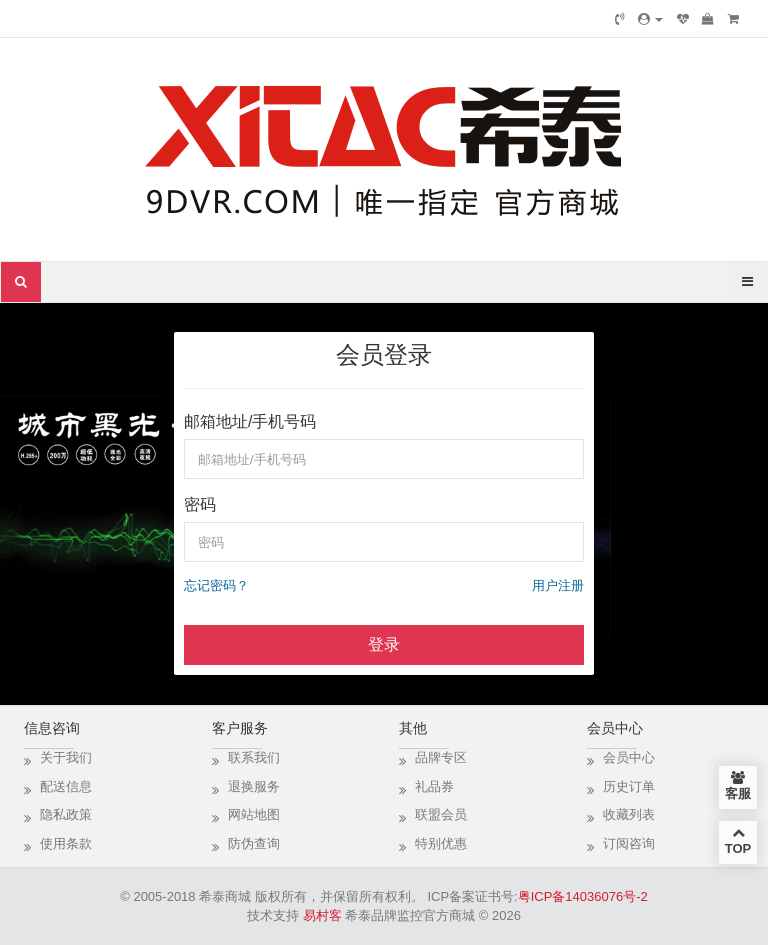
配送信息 (66, 786)
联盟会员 (441, 814)
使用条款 (66, 843)
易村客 (322, 915)
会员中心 (629, 757)
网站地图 (254, 814)
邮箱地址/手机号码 (250, 421)
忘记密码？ (216, 585)
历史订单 (629, 786)
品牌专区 (441, 757)
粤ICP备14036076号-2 (583, 896)
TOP (738, 841)
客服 (738, 786)
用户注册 (558, 585)
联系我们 (254, 757)
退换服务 (254, 786)
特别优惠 (441, 843)
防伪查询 (254, 843)
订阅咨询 (629, 843)
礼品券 (434, 786)
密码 (200, 504)
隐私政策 (66, 814)
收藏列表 (629, 814)
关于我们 (66, 757)
